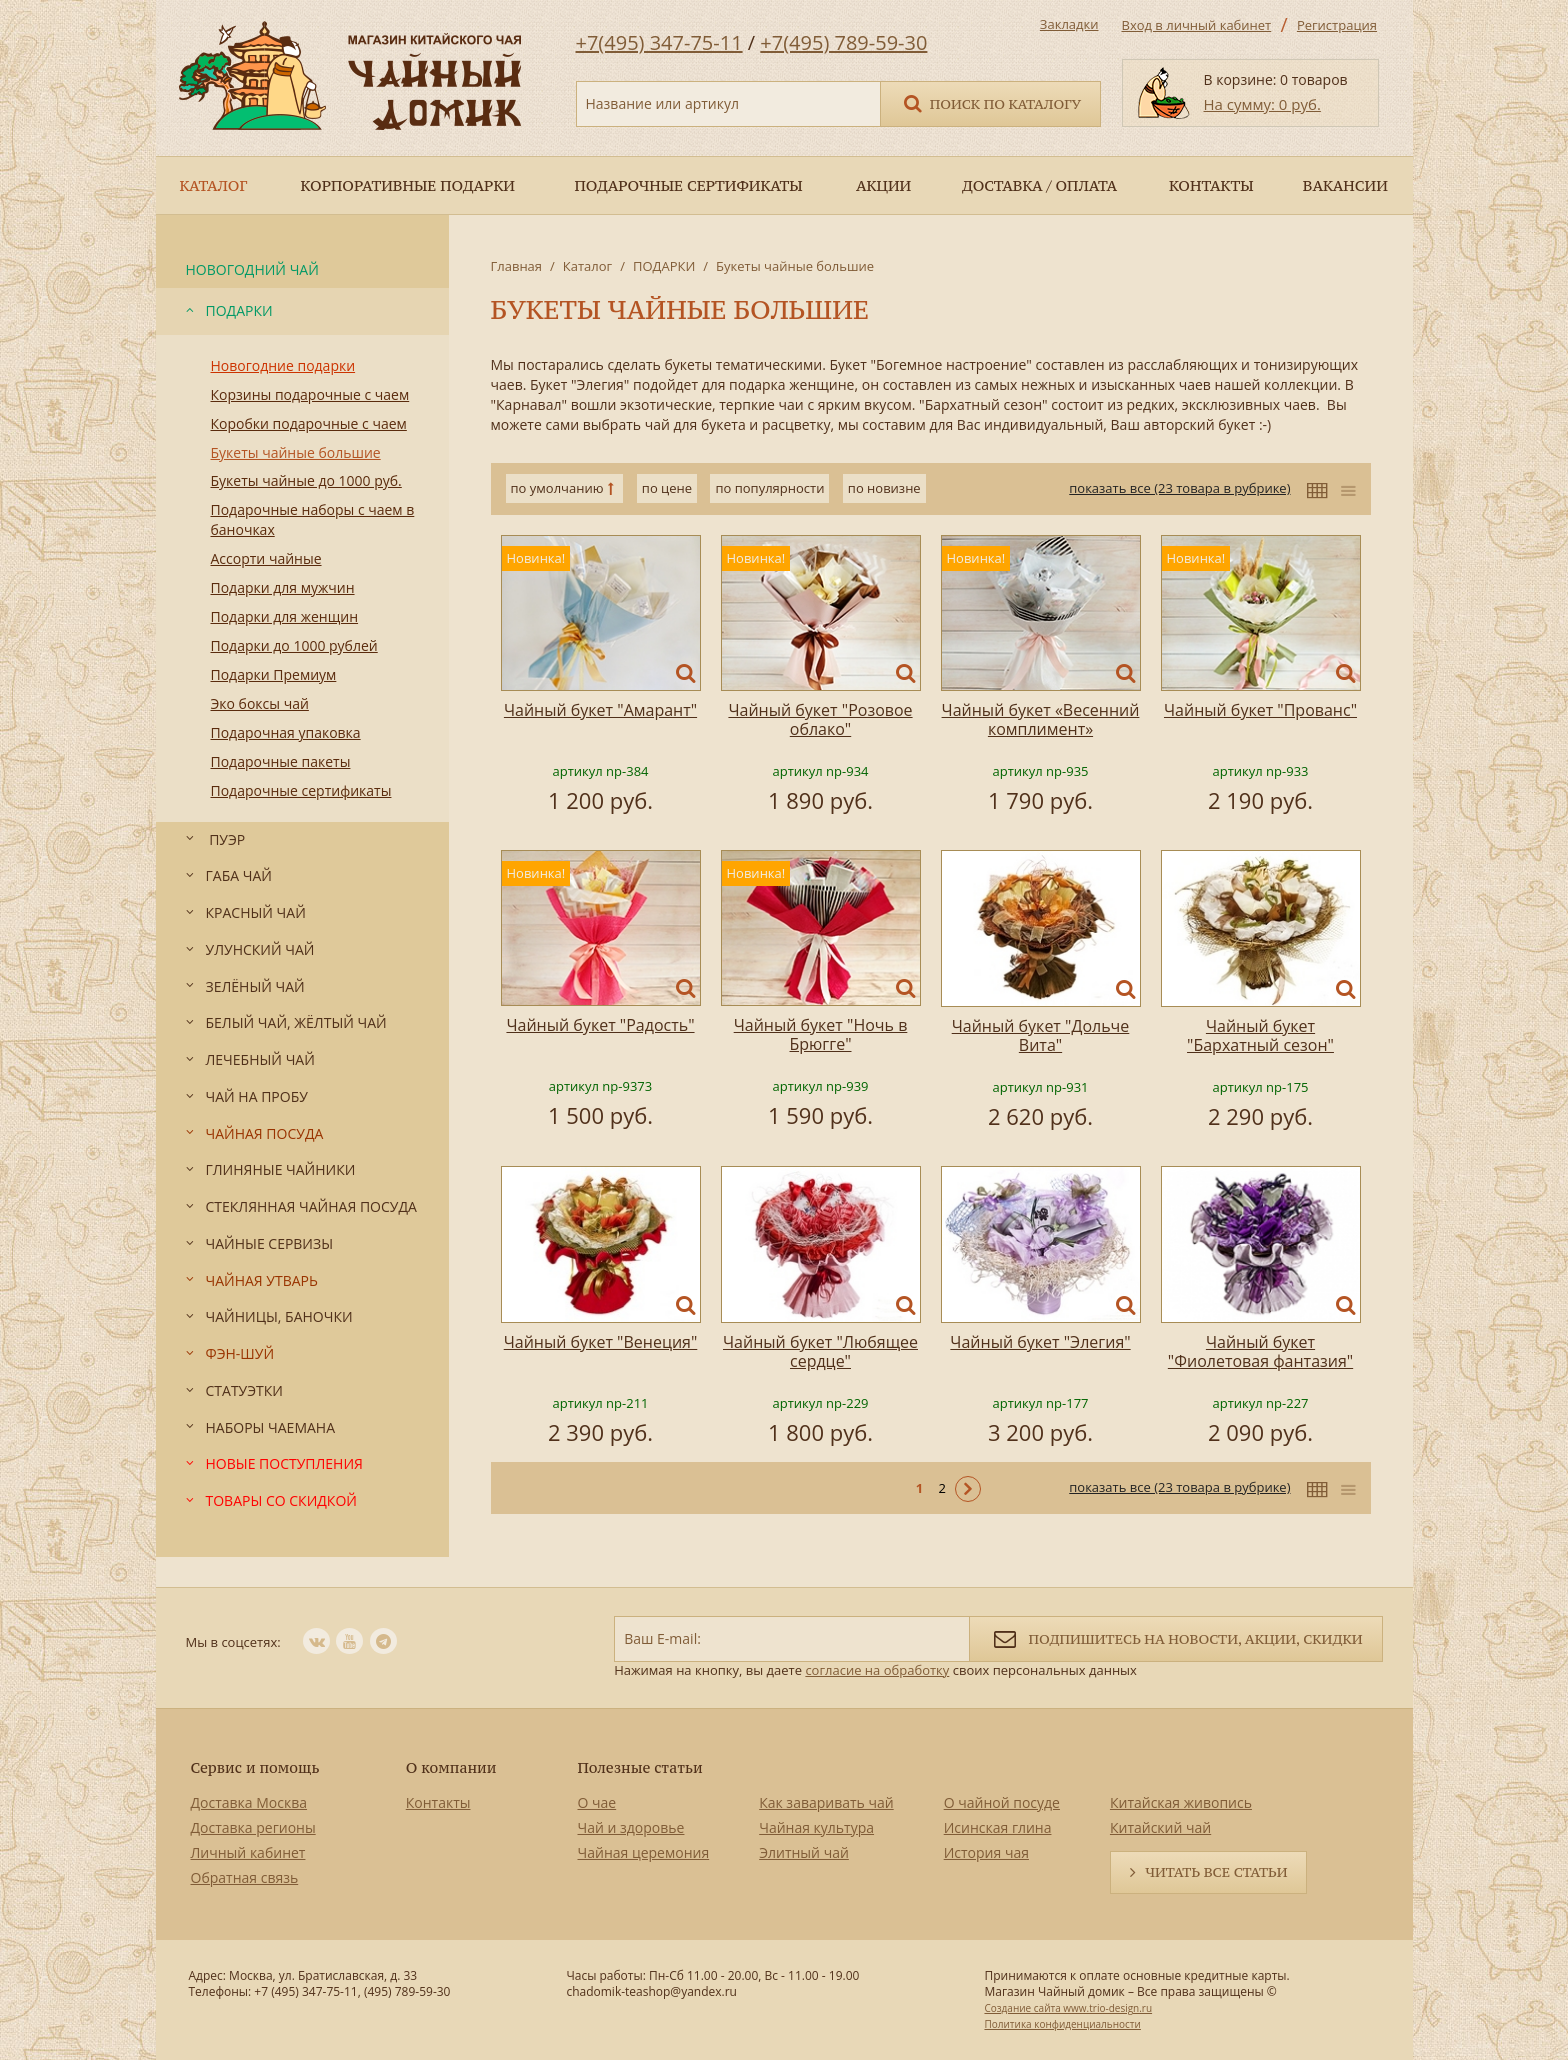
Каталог (587, 266)
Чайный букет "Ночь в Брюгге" (821, 1034)
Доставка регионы (253, 1827)
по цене (667, 488)
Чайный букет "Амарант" (600, 710)
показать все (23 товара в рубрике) (1179, 488)
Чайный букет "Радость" (600, 1025)
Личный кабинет (248, 1852)
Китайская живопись (1181, 1802)
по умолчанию (557, 488)
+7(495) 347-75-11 (659, 42)
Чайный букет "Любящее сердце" (820, 1351)
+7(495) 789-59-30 (843, 42)
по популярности (769, 488)
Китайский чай (1160, 1827)
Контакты (438, 1802)
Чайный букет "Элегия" (1040, 1342)
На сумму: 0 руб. (1262, 104)
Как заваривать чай (826, 1802)
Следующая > (968, 1489)
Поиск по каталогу (991, 102)
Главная (517, 266)
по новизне (884, 488)
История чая (986, 1852)
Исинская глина (998, 1827)
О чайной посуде (1002, 1802)
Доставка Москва (249, 1802)
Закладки (1069, 24)
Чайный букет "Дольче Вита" (1041, 1035)
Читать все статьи (1216, 1872)
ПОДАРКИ (664, 266)
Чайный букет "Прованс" (1260, 710)
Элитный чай (804, 1852)
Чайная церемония (644, 1852)
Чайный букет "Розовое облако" (820, 719)
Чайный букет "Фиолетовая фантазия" (1260, 1351)
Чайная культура (816, 1827)
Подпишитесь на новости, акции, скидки (1175, 1637)
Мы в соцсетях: (233, 1642)
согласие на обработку (877, 1670)
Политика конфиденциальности (1062, 2024)
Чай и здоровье (631, 1827)
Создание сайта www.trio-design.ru (1068, 2008)
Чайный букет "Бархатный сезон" (1260, 1035)
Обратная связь (245, 1877)
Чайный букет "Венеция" (601, 1342)
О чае (597, 1802)
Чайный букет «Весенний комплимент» (1041, 719)
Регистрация (1337, 25)
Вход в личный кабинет (1197, 25)
